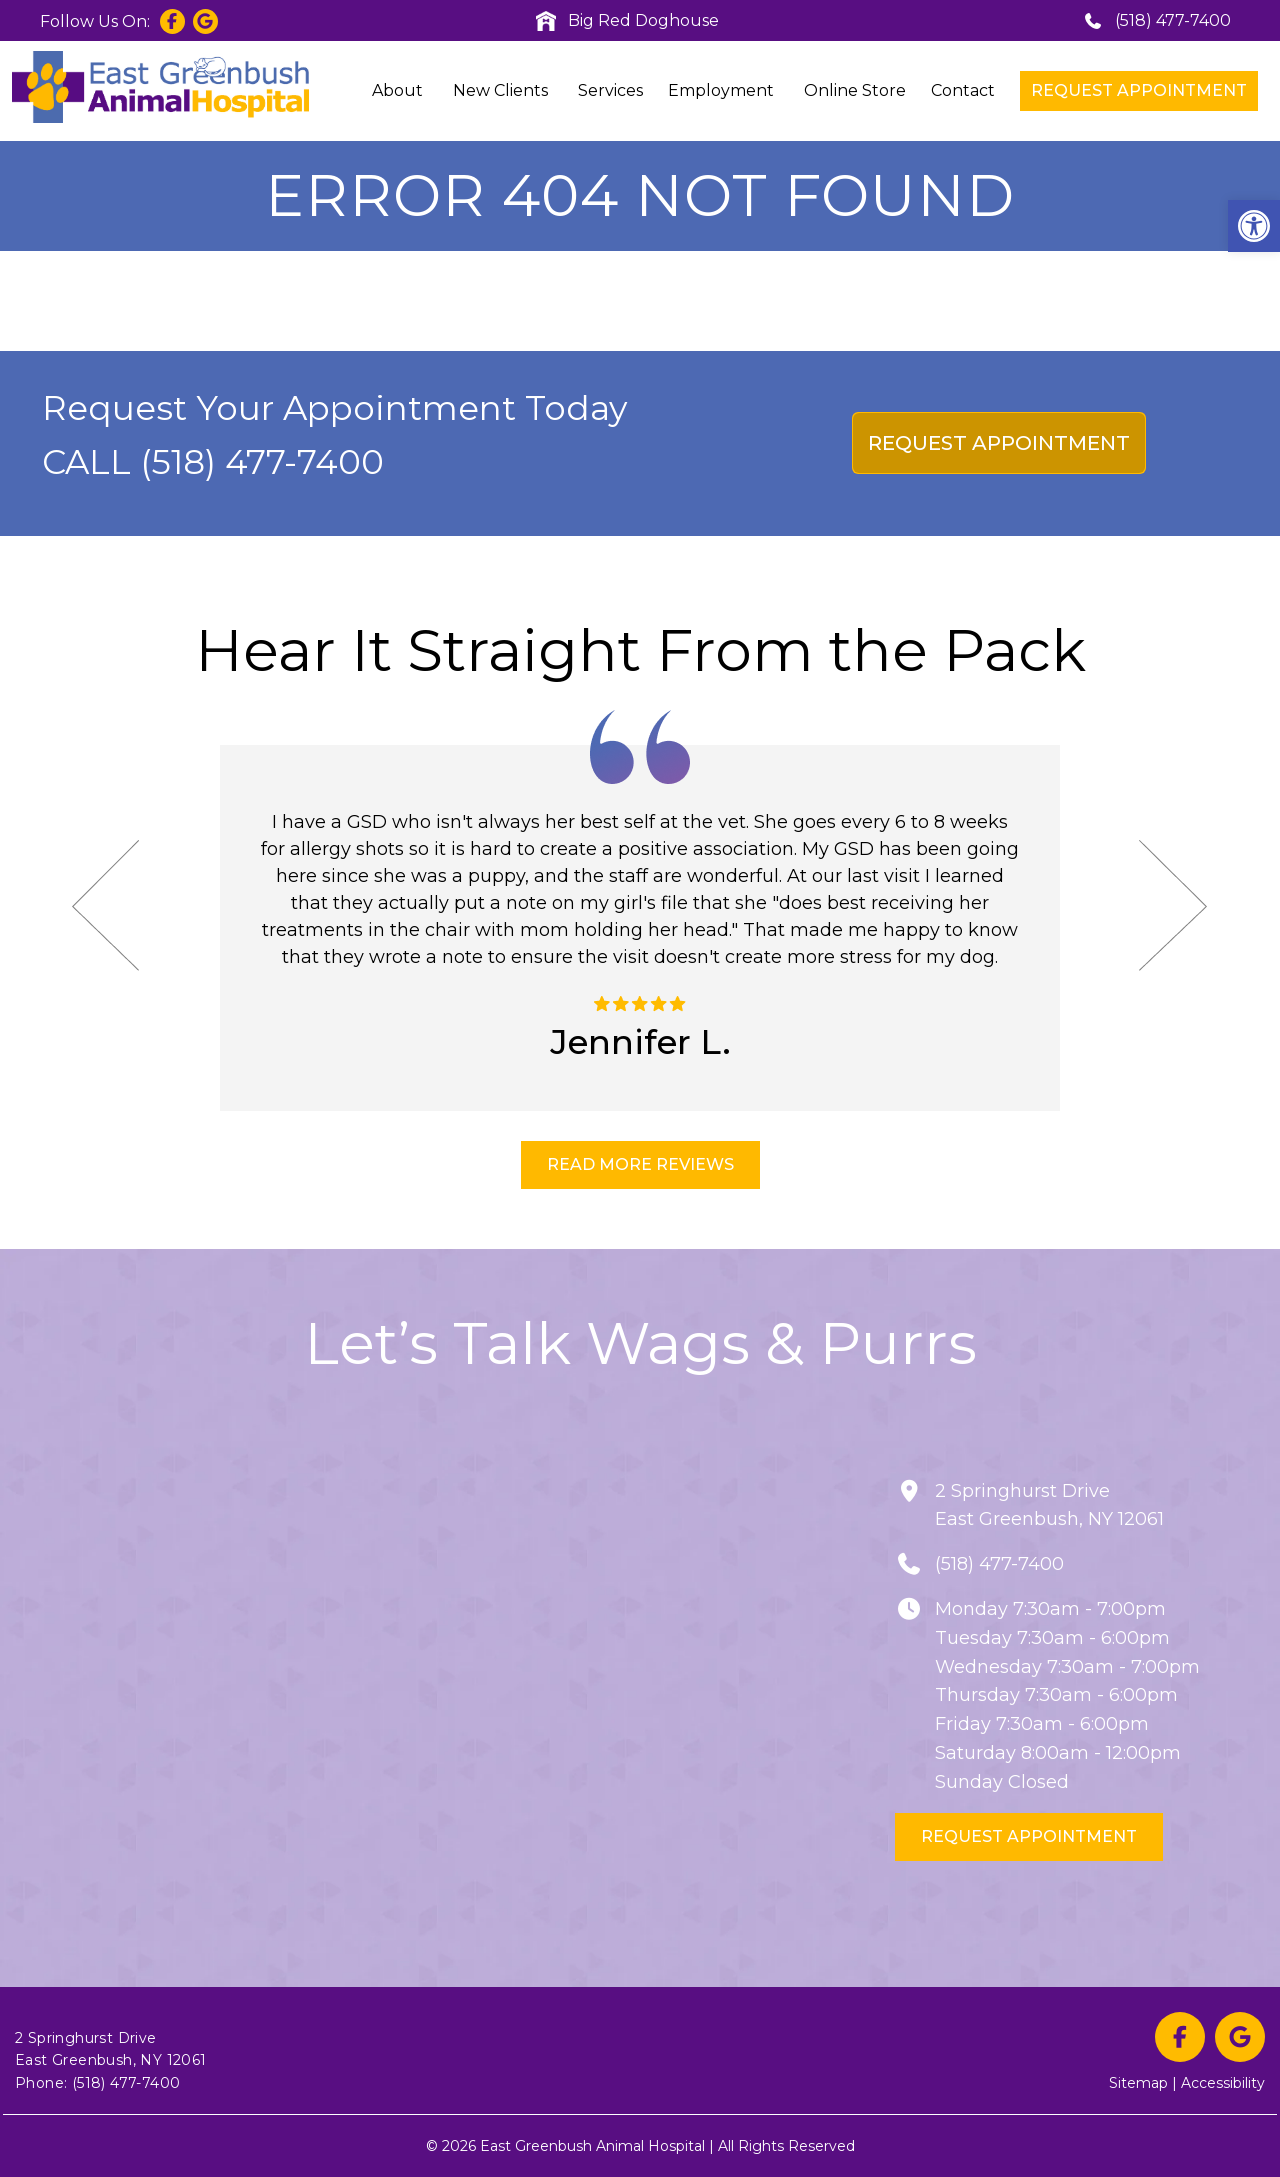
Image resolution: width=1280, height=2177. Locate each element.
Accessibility (1223, 2083)
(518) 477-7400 (1157, 20)
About (397, 90)
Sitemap (1138, 2083)
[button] (1254, 226)
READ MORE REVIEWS (640, 1164)
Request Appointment (1139, 90)
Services (610, 90)
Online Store (855, 90)
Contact (963, 90)
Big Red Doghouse (627, 21)
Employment (721, 90)
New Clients (500, 90)
